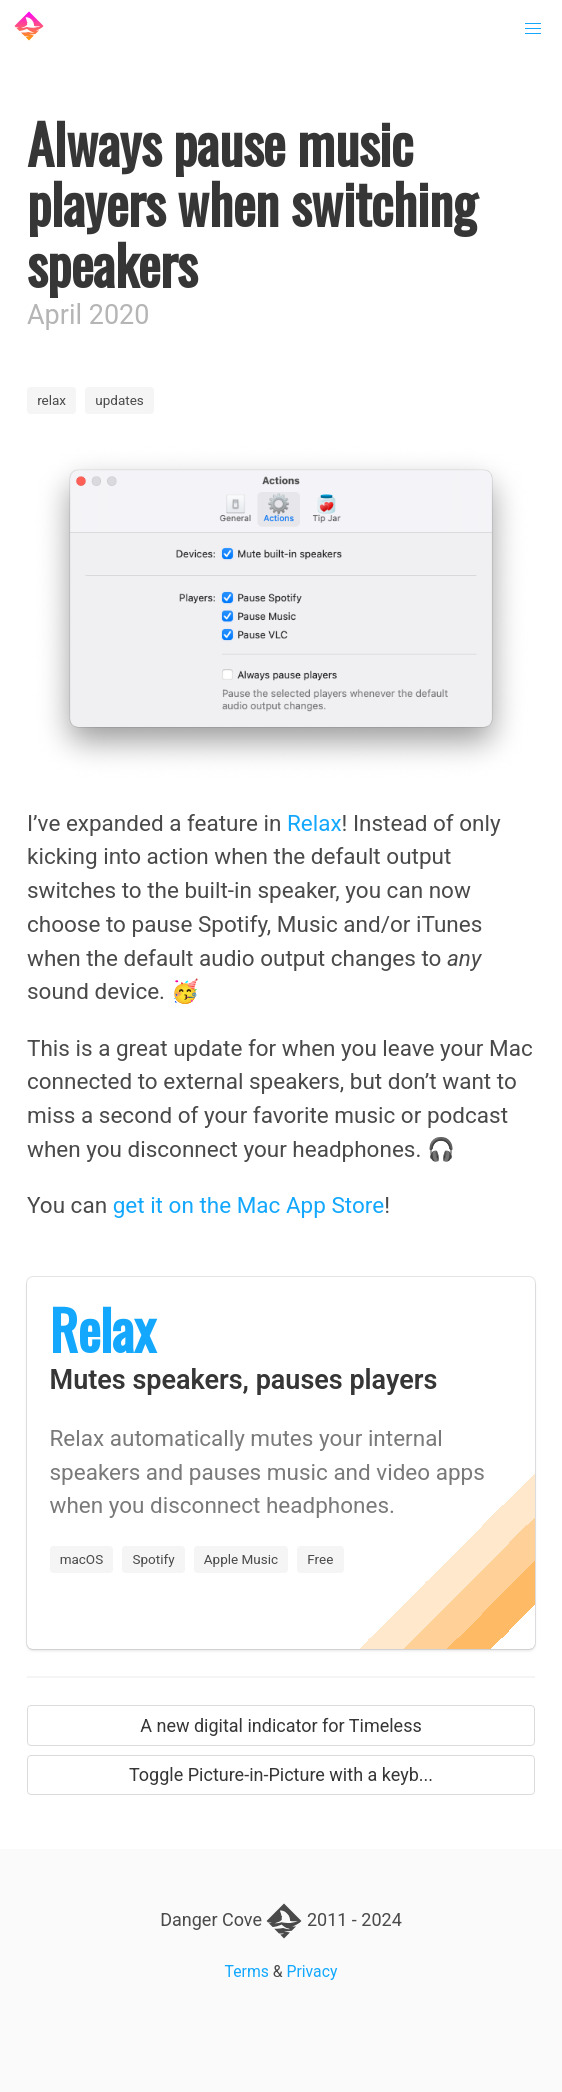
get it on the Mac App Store (248, 1205)
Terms (247, 1971)
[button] (533, 29)
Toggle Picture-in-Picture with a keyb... (281, 1774)
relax (51, 400)
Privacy (312, 1971)
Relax (314, 823)
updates (119, 400)
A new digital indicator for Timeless (281, 1725)
